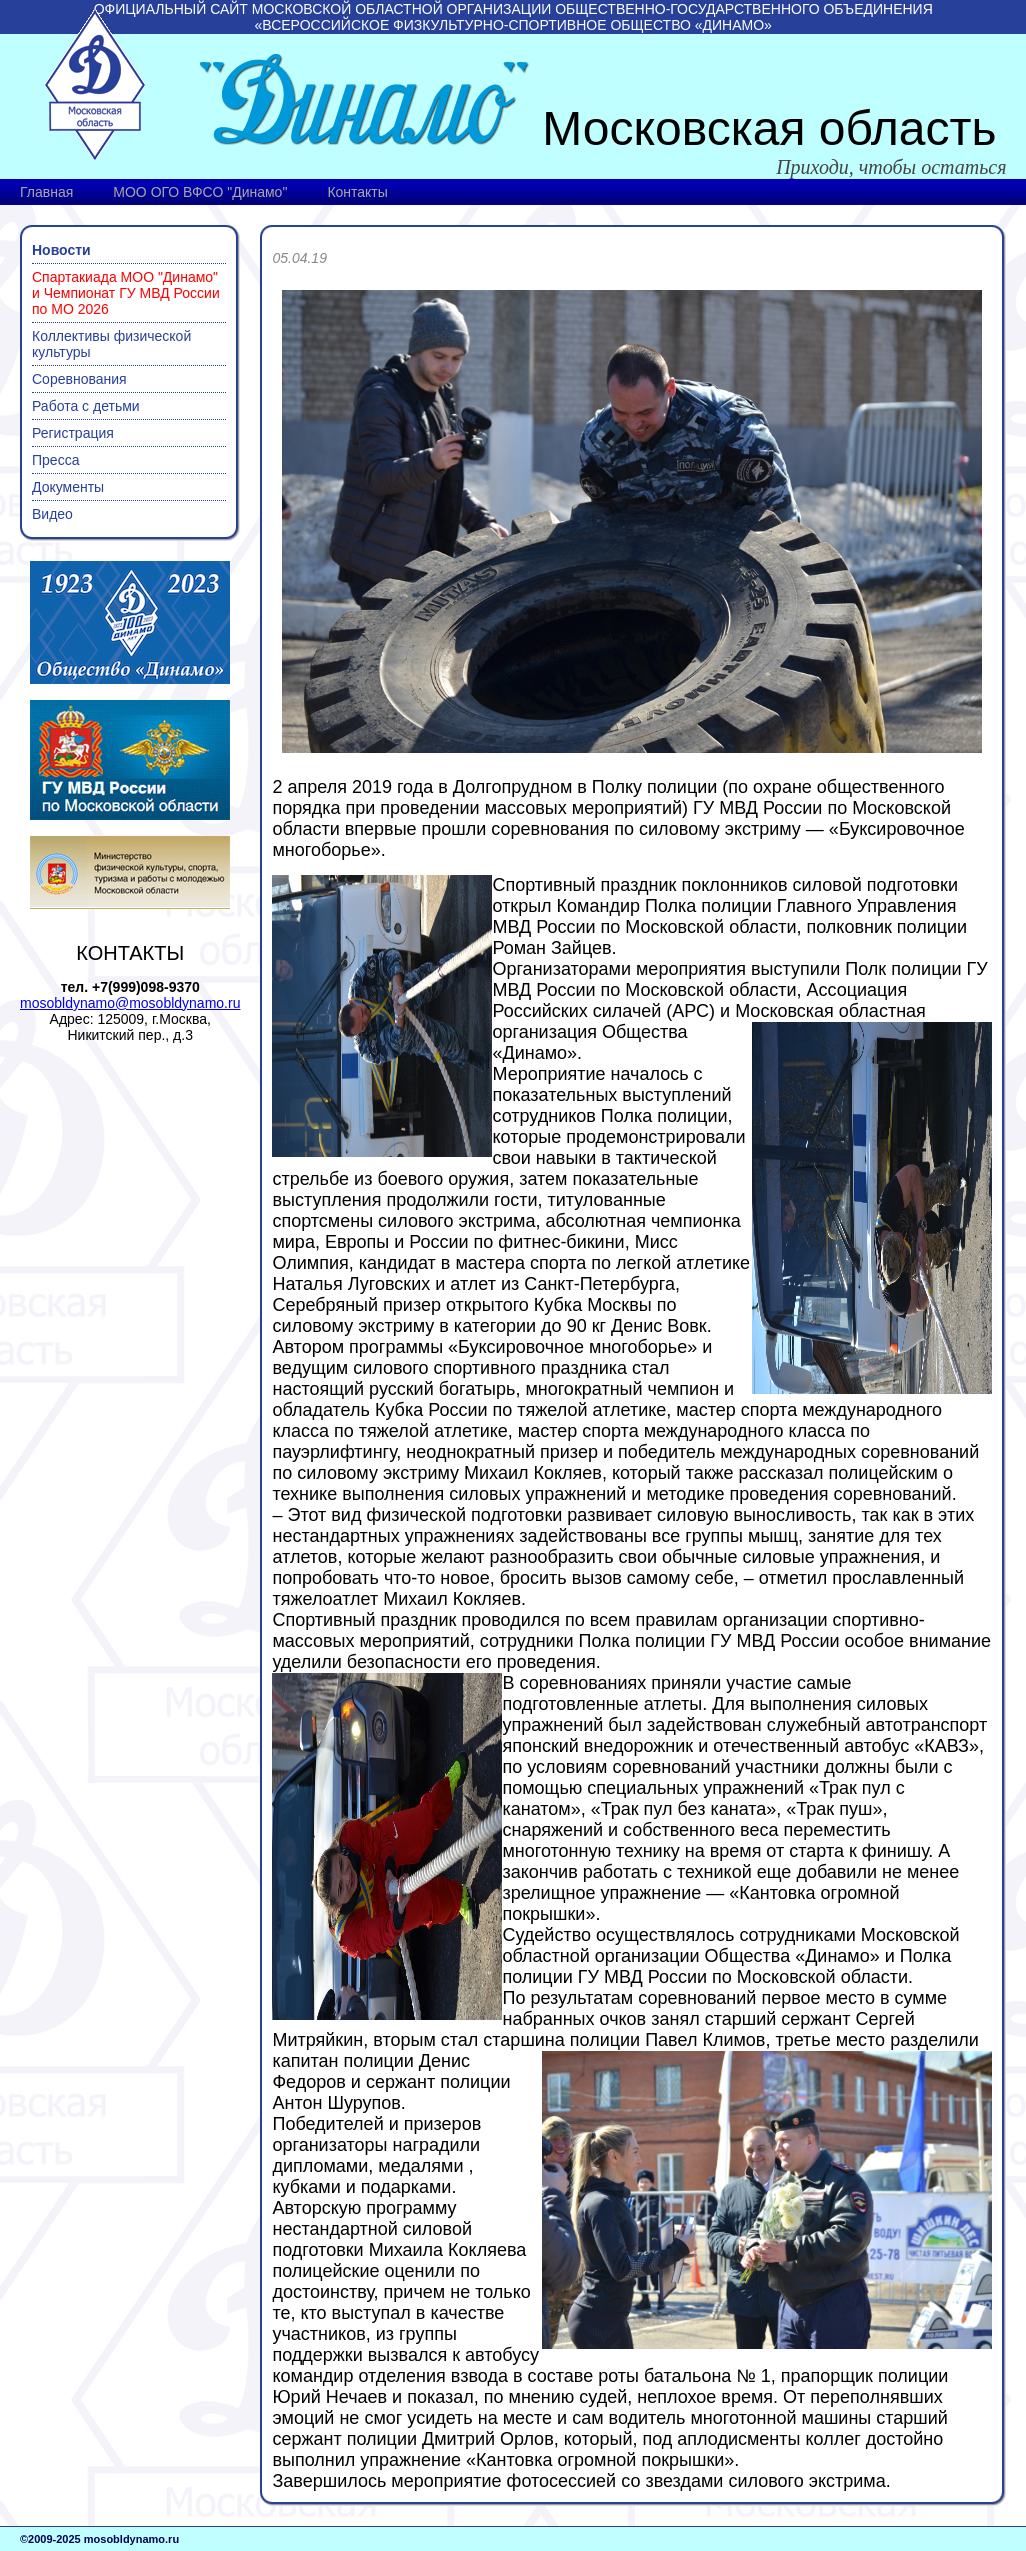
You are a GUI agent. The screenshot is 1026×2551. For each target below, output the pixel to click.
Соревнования (79, 379)
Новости (61, 250)
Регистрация (73, 433)
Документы (68, 487)
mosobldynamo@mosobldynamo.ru (130, 1003)
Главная (46, 192)
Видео (52, 514)
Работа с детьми (86, 406)
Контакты (357, 192)
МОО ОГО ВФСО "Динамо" (200, 192)
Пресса (55, 460)
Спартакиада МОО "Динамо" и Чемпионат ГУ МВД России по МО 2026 (126, 293)
